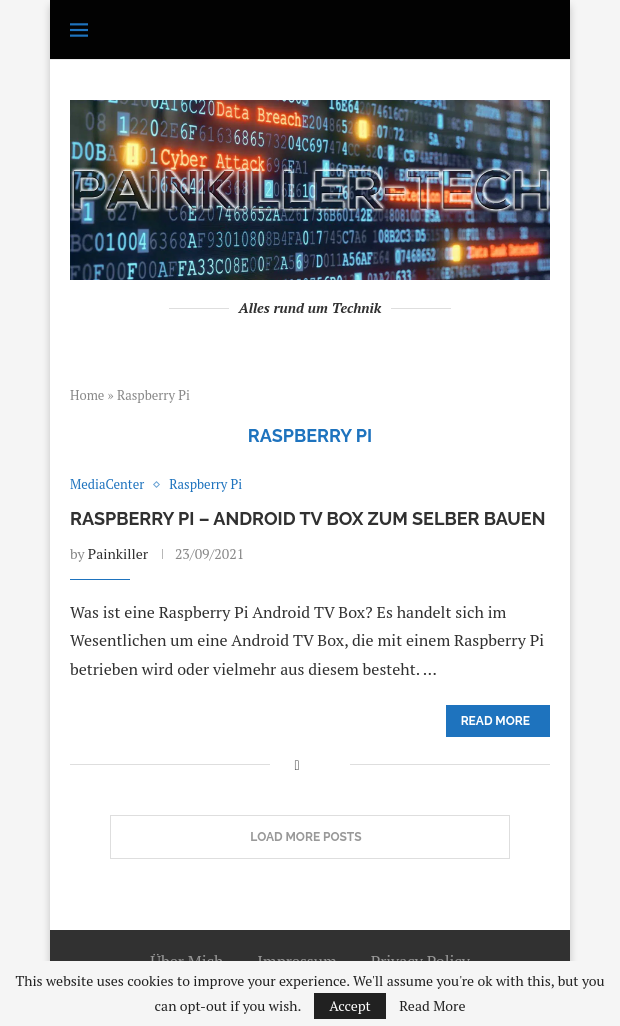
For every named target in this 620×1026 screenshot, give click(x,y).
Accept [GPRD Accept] (350, 1005)
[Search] (540, 30)
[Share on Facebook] (296, 764)
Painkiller (118, 553)
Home (87, 395)
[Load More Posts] (310, 837)
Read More (432, 1006)
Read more (495, 721)
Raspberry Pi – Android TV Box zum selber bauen (307, 518)
